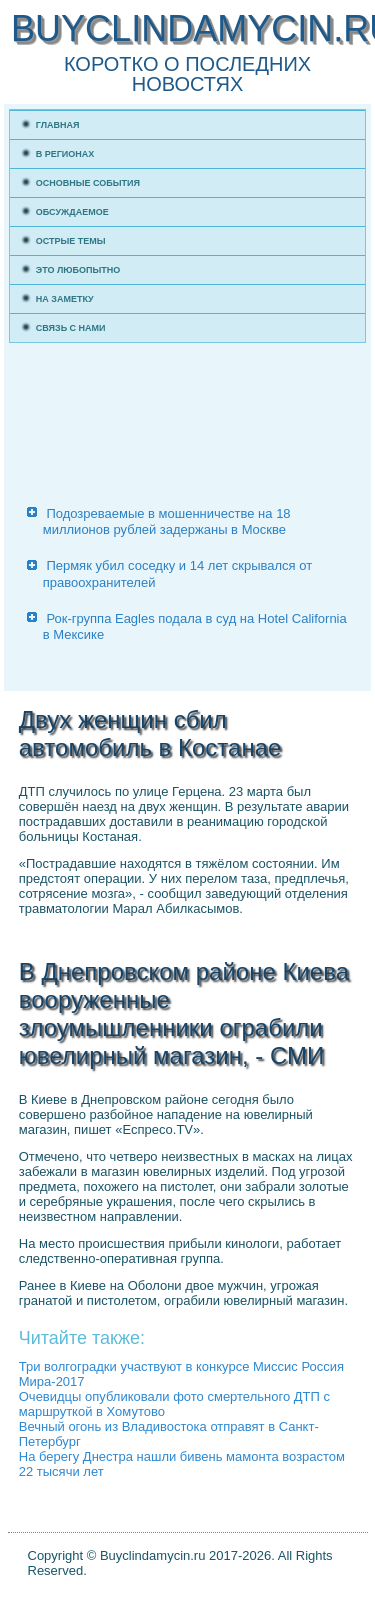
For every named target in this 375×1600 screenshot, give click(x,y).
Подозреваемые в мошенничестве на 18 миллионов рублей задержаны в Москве (167, 521)
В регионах (65, 154)
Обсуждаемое (72, 212)
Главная (58, 125)
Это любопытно (78, 270)
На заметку (65, 299)
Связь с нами (71, 328)
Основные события (88, 183)
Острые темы (71, 241)
